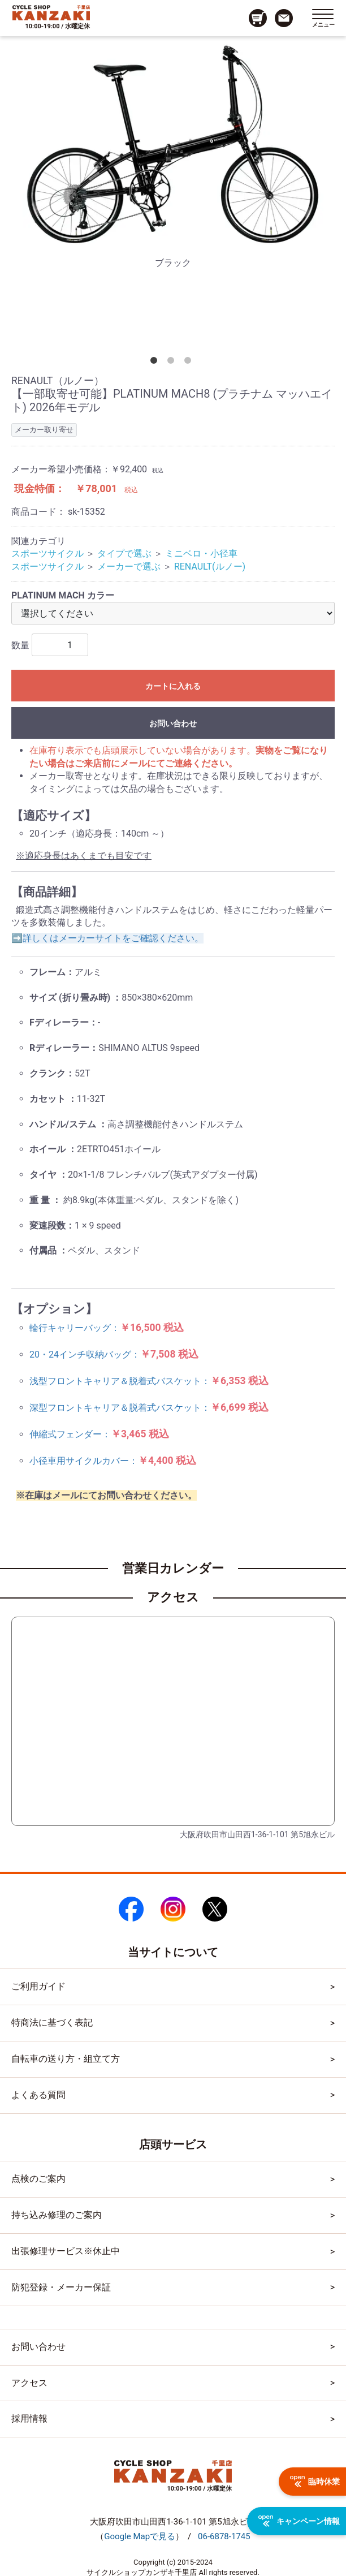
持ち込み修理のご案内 (56, 2214)
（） (140, 2536)
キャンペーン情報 (299, 2521)
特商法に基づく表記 (52, 2022)
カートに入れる (173, 686)
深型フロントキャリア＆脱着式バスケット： (149, 1407)
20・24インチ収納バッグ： (113, 1354)
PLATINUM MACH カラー (62, 595)
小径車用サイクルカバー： (112, 1460)
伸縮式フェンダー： (99, 1434)
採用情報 (29, 2418)
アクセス (29, 2382)
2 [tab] (173, 362)
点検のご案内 (38, 2178)
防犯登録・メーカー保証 (61, 2287)
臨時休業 (315, 2481)
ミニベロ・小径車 (201, 553)
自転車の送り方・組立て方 (65, 2058)
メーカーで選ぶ (129, 566)
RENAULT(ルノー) (209, 566)
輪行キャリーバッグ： (106, 1328)
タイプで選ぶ (124, 553)
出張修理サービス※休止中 (65, 2251)
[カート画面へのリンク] (258, 18)
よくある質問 (38, 2095)
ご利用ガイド (38, 1986)
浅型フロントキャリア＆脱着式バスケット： (149, 1381)
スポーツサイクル (47, 553)
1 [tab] (156, 362)
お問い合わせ (173, 723)
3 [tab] (190, 362)
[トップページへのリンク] (51, 12)
